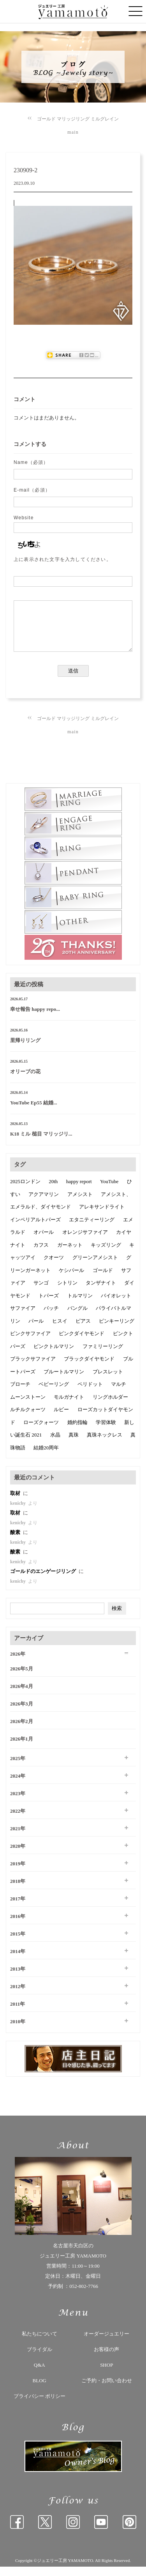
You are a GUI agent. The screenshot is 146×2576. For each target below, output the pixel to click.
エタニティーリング (91, 1229)
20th (53, 1191)
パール (36, 1330)
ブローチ (20, 1393)
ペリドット (90, 1393)
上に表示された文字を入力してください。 (62, 559)
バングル (77, 1317)
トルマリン (80, 1305)
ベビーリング (54, 1393)
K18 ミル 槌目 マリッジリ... (41, 1143)
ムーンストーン (28, 1406)
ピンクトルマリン (53, 1356)
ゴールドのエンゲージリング (43, 1580)
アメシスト (80, 1204)
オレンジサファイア (85, 1241)
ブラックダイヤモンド (89, 1368)
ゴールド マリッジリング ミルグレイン (78, 119)
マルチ (118, 1393)
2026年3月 (21, 1713)
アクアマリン (43, 1204)
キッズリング (106, 1254)
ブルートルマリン (64, 1381)
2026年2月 (21, 1731)
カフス (41, 1254)
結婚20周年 (46, 1457)
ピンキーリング (116, 1330)
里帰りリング (25, 1050)
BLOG (39, 2390)
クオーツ (54, 1267)
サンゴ (41, 1292)
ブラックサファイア (33, 1368)
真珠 (74, 1444)
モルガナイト (69, 1406)
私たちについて (39, 2343)
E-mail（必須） (32, 490)
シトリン (67, 1292)
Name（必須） (31, 462)
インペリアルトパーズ (35, 1229)
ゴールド (103, 1280)
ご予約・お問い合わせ (106, 2390)
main (73, 132)
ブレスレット (108, 1381)
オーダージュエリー (106, 2343)
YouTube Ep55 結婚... (33, 1112)
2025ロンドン (25, 1191)
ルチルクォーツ (28, 1419)
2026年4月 (21, 1695)
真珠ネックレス (104, 1444)
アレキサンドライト (102, 1216)
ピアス (83, 1330)
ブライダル (39, 2359)
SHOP (106, 2374)
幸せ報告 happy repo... (35, 1018)
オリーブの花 (25, 1081)
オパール (43, 1241)
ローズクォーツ (41, 1432)
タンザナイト (101, 1292)
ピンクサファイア (30, 1343)
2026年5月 (21, 1678)
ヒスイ (59, 1330)
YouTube (109, 1191)
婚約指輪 (77, 1432)
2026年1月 (21, 1748)
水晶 (55, 1444)
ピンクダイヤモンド (81, 1343)
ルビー (61, 1419)
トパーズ (49, 1305)
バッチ (51, 1317)
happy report (79, 1191)
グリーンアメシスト (95, 1267)
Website (24, 517)
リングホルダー (110, 1406)
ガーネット (70, 1254)
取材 (15, 1503)
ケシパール (71, 1280)
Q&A (39, 2374)
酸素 (15, 1542)
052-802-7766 (83, 2295)
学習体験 (106, 1432)
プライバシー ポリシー (39, 2405)
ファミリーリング (103, 1356)
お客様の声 (106, 2359)
